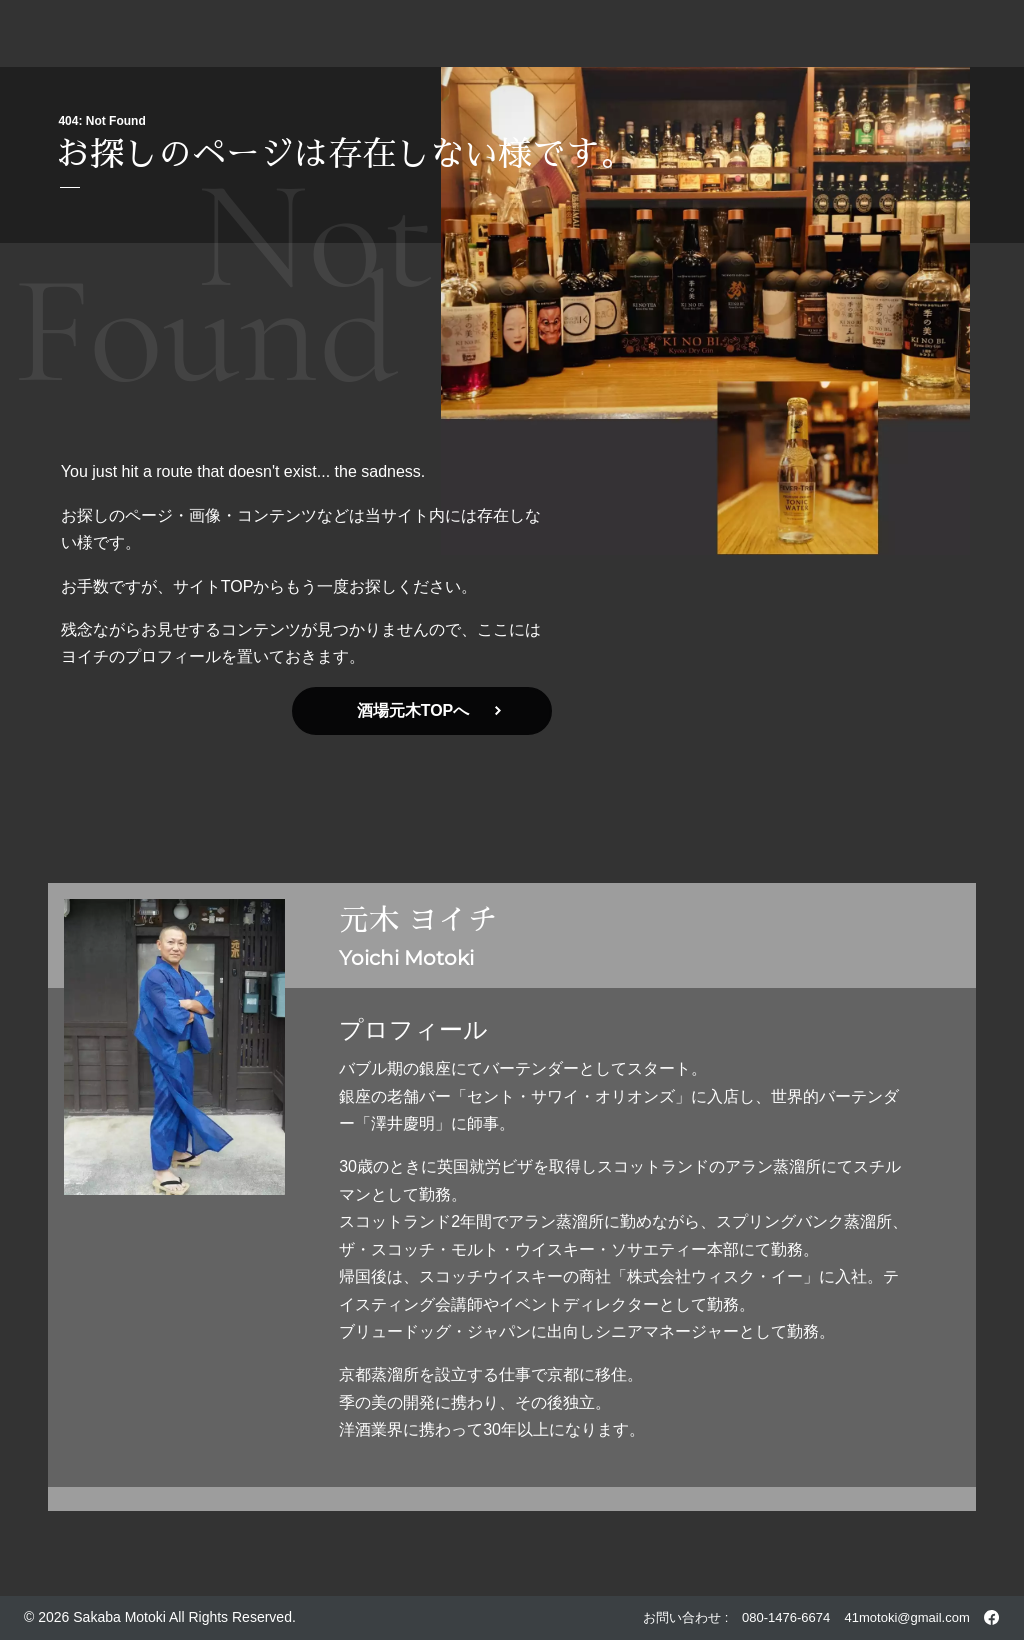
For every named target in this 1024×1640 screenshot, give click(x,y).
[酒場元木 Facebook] (991, 1617)
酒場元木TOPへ (429, 710)
